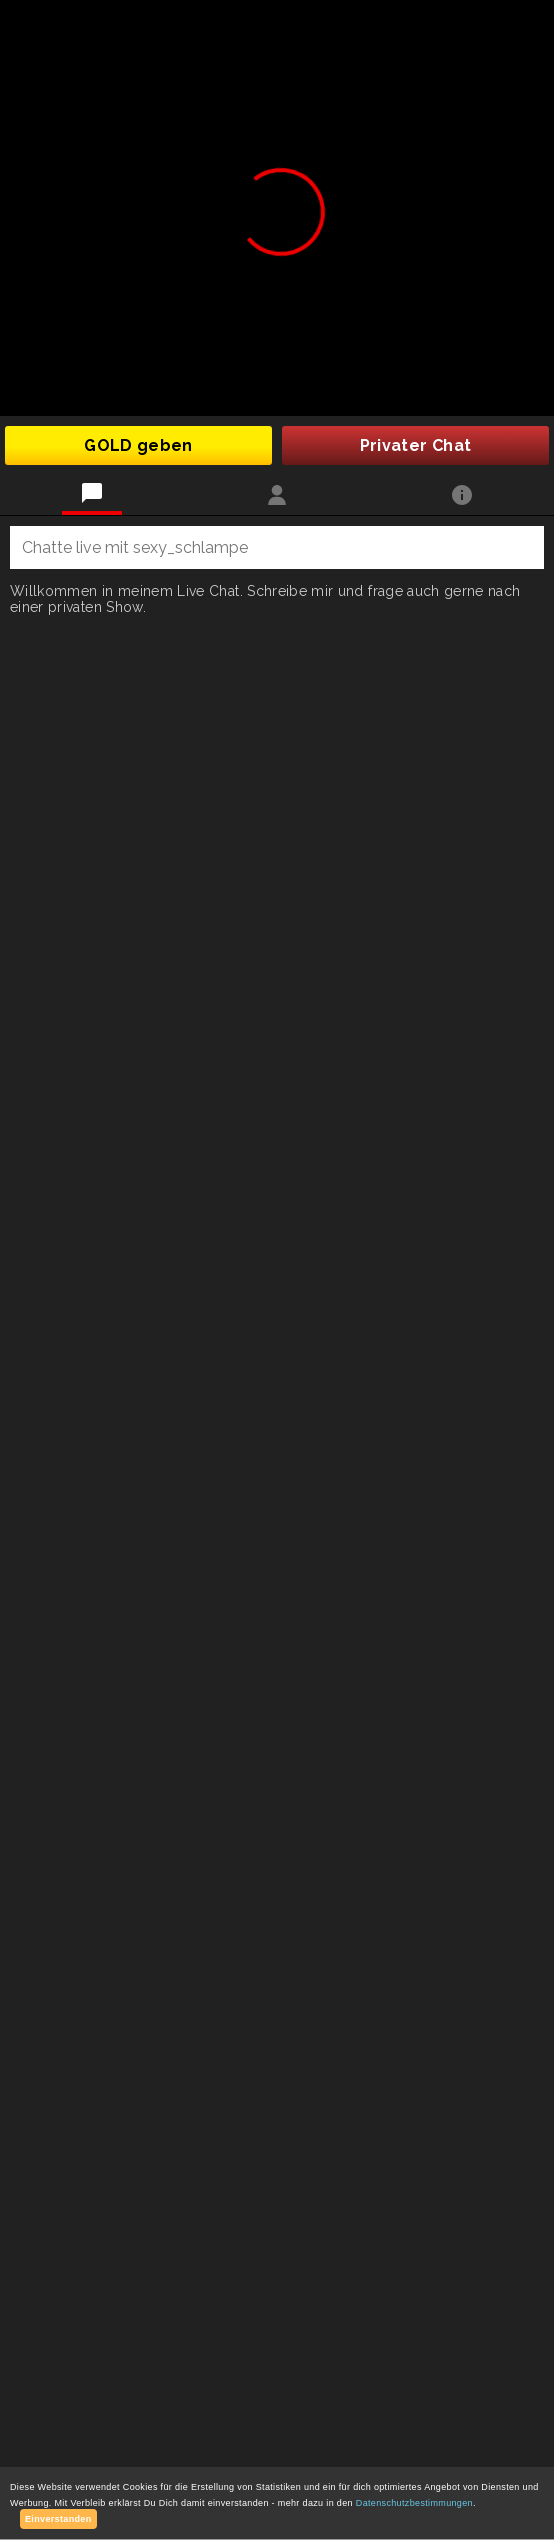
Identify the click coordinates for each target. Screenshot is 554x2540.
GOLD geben (138, 445)
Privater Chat (416, 445)
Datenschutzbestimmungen (414, 2503)
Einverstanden (58, 2519)
